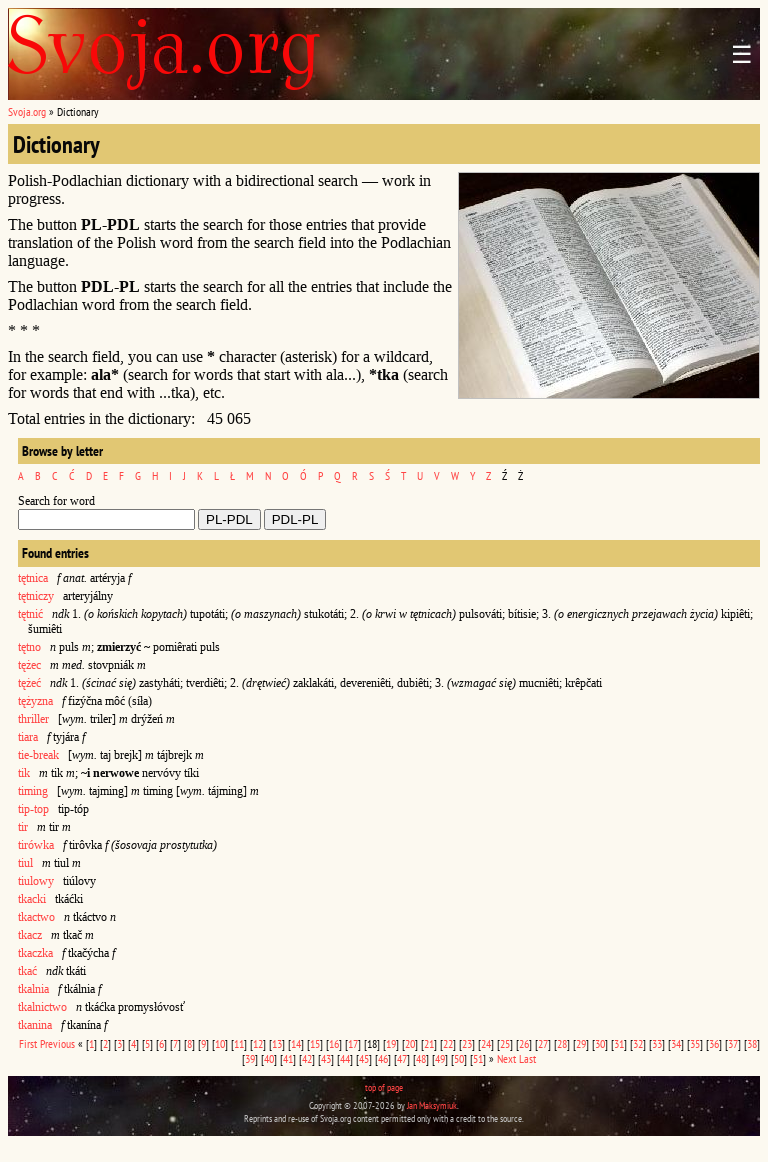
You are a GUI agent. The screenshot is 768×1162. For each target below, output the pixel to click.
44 (345, 1058)
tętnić (30, 614)
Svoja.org (27, 111)
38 (752, 1043)
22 (448, 1043)
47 (402, 1058)
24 (486, 1043)
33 (657, 1043)
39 (250, 1058)
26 (524, 1043)
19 (391, 1043)
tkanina (35, 1025)
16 (334, 1043)
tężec (29, 665)
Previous (57, 1043)
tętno (29, 647)
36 (714, 1043)
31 (619, 1043)
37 (733, 1043)
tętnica (33, 578)
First (28, 1043)
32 (638, 1043)
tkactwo (36, 917)
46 (383, 1058)
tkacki (32, 899)
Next (506, 1058)
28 (562, 1043)
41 (288, 1058)
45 (364, 1058)
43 (326, 1058)
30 (600, 1043)
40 (269, 1058)
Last (527, 1058)
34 (676, 1043)
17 (353, 1043)
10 (220, 1043)
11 (239, 1043)
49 (440, 1058)
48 (421, 1058)
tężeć (29, 683)
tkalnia (33, 989)
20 (410, 1043)
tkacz (30, 935)
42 (307, 1058)
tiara (28, 737)
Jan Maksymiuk (432, 1105)
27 (543, 1043)
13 (277, 1043)
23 (467, 1043)
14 (296, 1043)
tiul (25, 863)
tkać (27, 971)
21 (429, 1043)
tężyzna (35, 701)
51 (478, 1058)
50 (459, 1058)
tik (24, 773)
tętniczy (36, 596)
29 (581, 1043)
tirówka (36, 845)
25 (505, 1043)
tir (23, 827)
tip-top (33, 809)
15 (315, 1043)
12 (258, 1043)
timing (33, 791)
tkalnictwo (42, 1007)
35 (695, 1043)
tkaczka (35, 953)
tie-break (38, 755)
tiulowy (36, 881)
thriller (33, 719)
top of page (384, 1087)
